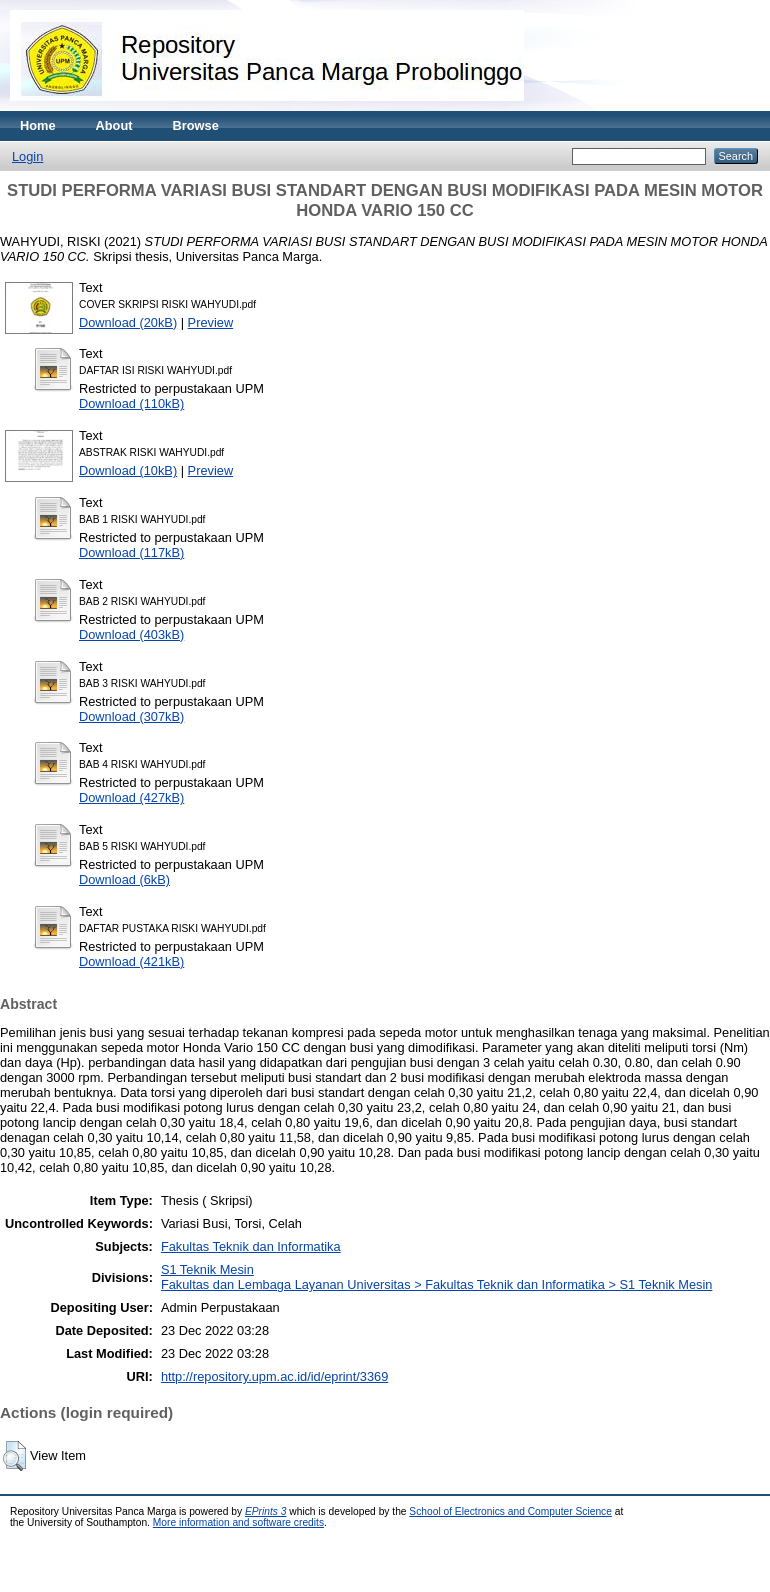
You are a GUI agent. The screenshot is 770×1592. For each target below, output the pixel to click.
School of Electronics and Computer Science (510, 1511)
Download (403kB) (131, 634)
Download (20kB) (128, 322)
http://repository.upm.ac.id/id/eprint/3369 (274, 1376)
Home (38, 125)
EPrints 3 (266, 1511)
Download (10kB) (128, 470)
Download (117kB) (131, 552)
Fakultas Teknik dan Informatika (251, 1246)
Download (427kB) (131, 797)
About (114, 125)
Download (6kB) (124, 879)
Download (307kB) (131, 716)
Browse (196, 125)
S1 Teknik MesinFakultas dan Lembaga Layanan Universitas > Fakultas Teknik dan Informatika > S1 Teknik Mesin (437, 1277)
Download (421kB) (131, 961)
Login (27, 156)
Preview (211, 322)
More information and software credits (238, 1522)
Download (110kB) (131, 403)
